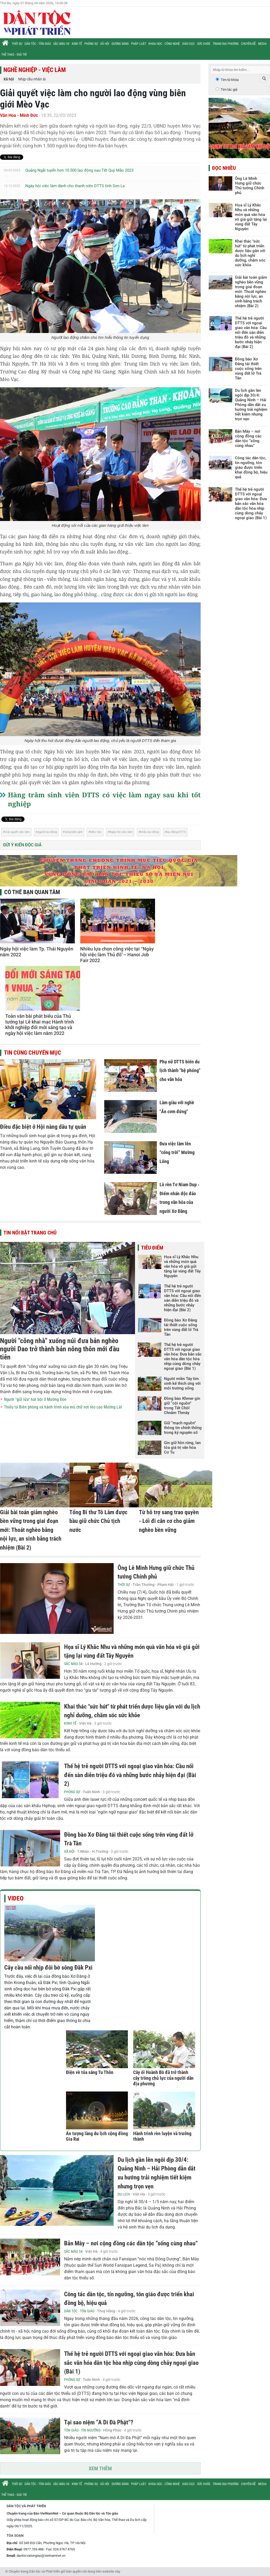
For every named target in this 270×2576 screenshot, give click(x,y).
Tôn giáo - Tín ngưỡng (82, 2430)
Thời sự (17, 44)
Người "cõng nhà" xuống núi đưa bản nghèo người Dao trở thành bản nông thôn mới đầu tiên (59, 1349)
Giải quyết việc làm (17, 832)
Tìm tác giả (229, 89)
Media (262, 44)
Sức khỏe (203, 44)
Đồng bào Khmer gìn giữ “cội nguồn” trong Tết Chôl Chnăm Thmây (182, 1405)
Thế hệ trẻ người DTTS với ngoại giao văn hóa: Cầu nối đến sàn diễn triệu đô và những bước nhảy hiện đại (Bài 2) (182, 1298)
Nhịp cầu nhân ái (32, 79)
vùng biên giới (74, 832)
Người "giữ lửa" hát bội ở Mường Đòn (35, 1399)
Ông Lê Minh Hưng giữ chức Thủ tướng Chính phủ (249, 185)
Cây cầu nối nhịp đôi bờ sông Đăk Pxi (48, 1967)
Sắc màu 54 (61, 44)
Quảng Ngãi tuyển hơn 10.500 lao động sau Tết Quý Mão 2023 (79, 170)
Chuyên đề (248, 44)
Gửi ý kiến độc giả (22, 844)
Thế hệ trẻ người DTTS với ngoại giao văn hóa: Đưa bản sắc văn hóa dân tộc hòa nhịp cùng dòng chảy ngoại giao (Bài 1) (183, 1356)
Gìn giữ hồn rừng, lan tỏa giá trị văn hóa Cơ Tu (182, 1447)
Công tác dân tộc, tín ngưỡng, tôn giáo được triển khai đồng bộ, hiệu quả (251, 467)
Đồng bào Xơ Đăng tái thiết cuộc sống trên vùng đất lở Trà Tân (181, 1327)
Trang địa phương (226, 44)
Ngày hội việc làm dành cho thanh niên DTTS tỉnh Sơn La (75, 186)
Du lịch (124, 2194)
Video (15, 1898)
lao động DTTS (176, 832)
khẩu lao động (149, 832)
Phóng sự (91, 44)
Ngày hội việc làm (121, 832)
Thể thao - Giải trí (14, 54)
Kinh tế (77, 44)
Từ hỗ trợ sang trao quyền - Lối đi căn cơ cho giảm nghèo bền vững (169, 1521)
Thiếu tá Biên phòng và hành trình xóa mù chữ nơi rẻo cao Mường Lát (63, 1407)
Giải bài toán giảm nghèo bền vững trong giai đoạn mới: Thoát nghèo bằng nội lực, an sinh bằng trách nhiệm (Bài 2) (30, 1530)
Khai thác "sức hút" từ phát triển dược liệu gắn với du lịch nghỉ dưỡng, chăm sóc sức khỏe (250, 253)
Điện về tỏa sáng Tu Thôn (89, 2072)
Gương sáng (120, 44)
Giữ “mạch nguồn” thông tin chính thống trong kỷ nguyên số (183, 1428)
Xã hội (104, 44)
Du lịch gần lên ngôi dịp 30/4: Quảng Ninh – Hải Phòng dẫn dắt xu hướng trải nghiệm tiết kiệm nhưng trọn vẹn (251, 404)
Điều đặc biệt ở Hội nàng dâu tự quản (43, 1126)
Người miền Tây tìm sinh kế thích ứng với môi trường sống (182, 1383)
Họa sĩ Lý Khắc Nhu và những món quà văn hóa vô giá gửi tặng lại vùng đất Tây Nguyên (182, 1266)
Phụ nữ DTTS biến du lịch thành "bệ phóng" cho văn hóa (180, 1070)
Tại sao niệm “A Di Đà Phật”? (98, 2422)
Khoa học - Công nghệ (164, 44)
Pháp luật (138, 44)
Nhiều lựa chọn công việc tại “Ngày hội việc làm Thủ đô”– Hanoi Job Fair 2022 (117, 954)
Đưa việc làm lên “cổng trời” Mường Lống (177, 1152)
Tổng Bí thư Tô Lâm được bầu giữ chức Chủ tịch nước (98, 1521)
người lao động (47, 832)
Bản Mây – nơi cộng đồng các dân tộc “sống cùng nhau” (131, 2243)
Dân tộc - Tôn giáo (38, 44)
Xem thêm (100, 2468)
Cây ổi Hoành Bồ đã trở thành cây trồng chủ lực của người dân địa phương (163, 2078)
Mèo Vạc (96, 832)
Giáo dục (188, 44)
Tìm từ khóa (230, 80)
